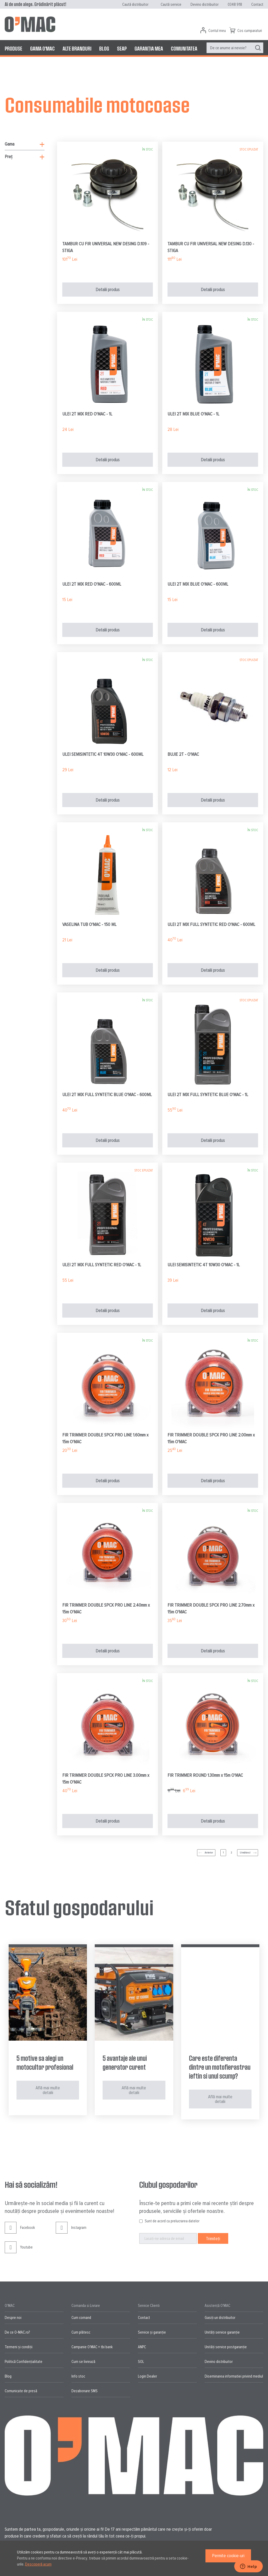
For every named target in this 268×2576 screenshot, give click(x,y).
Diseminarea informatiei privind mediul (234, 2376)
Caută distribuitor (135, 4)
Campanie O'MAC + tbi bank (92, 2347)
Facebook (20, 2231)
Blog (8, 2376)
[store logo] (30, 24)
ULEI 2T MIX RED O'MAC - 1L (87, 414)
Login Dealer (147, 2376)
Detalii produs (108, 289)
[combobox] (234, 47)
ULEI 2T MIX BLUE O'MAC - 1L (193, 414)
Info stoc (78, 2376)
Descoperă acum (38, 2564)
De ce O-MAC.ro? (17, 2332)
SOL (141, 2361)
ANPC (142, 2347)
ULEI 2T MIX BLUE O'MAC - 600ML (198, 584)
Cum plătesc (80, 2332)
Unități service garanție (222, 2332)
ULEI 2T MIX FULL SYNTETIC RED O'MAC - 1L (101, 1265)
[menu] (134, 48)
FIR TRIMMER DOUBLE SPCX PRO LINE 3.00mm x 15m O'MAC (105, 1778)
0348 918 (235, 4)
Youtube (19, 2251)
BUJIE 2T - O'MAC (183, 754)
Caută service (171, 4)
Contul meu (217, 30)
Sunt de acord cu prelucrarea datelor (172, 2221)
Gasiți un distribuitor (220, 2317)
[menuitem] (13, 48)
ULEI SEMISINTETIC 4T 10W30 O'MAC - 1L (204, 1265)
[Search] (258, 48)
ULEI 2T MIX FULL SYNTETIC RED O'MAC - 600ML (211, 924)
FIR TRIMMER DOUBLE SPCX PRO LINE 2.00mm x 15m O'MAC (211, 1438)
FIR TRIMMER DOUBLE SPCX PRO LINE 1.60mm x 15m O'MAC (105, 1438)
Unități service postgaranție (226, 2347)
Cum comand (81, 2317)
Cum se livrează (83, 2361)
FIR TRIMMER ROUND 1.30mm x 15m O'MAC (205, 1775)
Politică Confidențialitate (23, 2361)
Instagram (71, 2231)
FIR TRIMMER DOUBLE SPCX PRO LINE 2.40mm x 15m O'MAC (106, 1608)
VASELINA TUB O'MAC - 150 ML (89, 924)
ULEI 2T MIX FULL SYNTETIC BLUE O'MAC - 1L (208, 1094)
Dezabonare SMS (84, 2391)
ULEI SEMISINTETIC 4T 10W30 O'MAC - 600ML (102, 754)
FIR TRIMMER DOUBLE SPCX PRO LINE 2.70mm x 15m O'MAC (211, 1608)
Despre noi (13, 2317)
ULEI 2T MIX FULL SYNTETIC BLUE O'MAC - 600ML (107, 1094)
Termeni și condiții (18, 2347)
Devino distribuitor (205, 4)
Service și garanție (152, 2332)
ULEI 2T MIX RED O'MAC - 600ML (91, 584)
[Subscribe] (213, 2238)
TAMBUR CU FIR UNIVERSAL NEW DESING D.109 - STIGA (105, 247)
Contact (257, 4)
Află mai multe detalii (48, 2090)
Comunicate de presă (21, 2391)
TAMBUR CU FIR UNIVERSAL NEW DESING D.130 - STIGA (211, 247)
